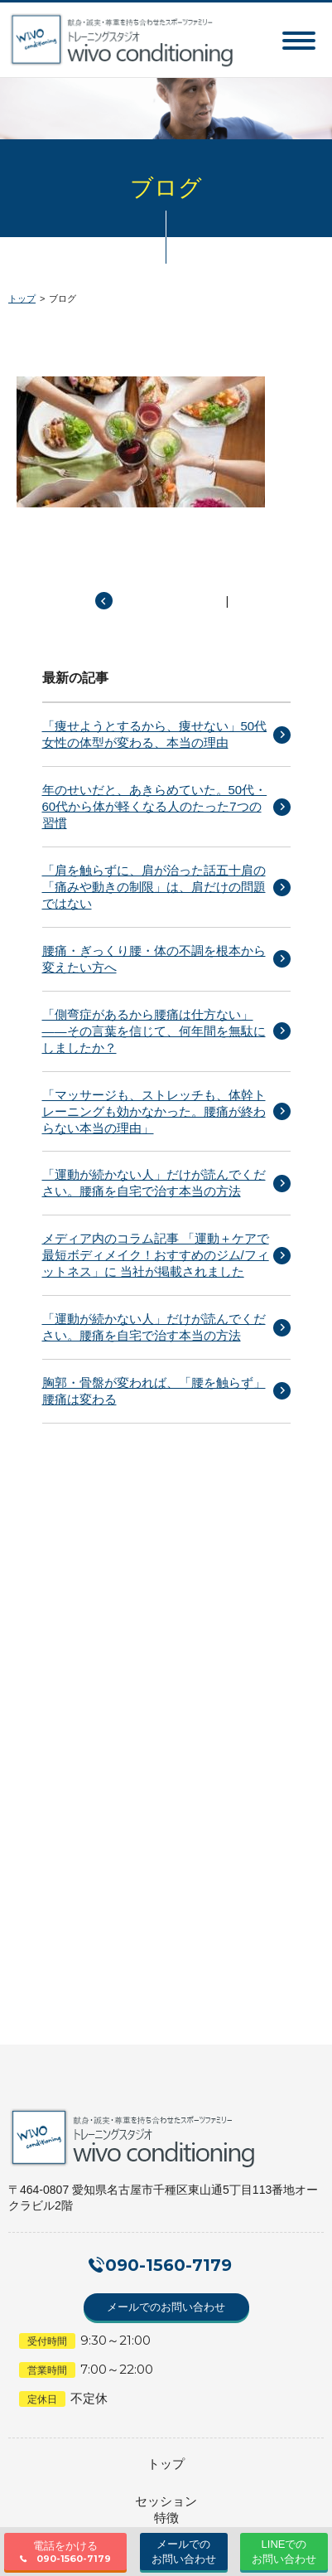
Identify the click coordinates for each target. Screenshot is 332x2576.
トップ (22, 298)
